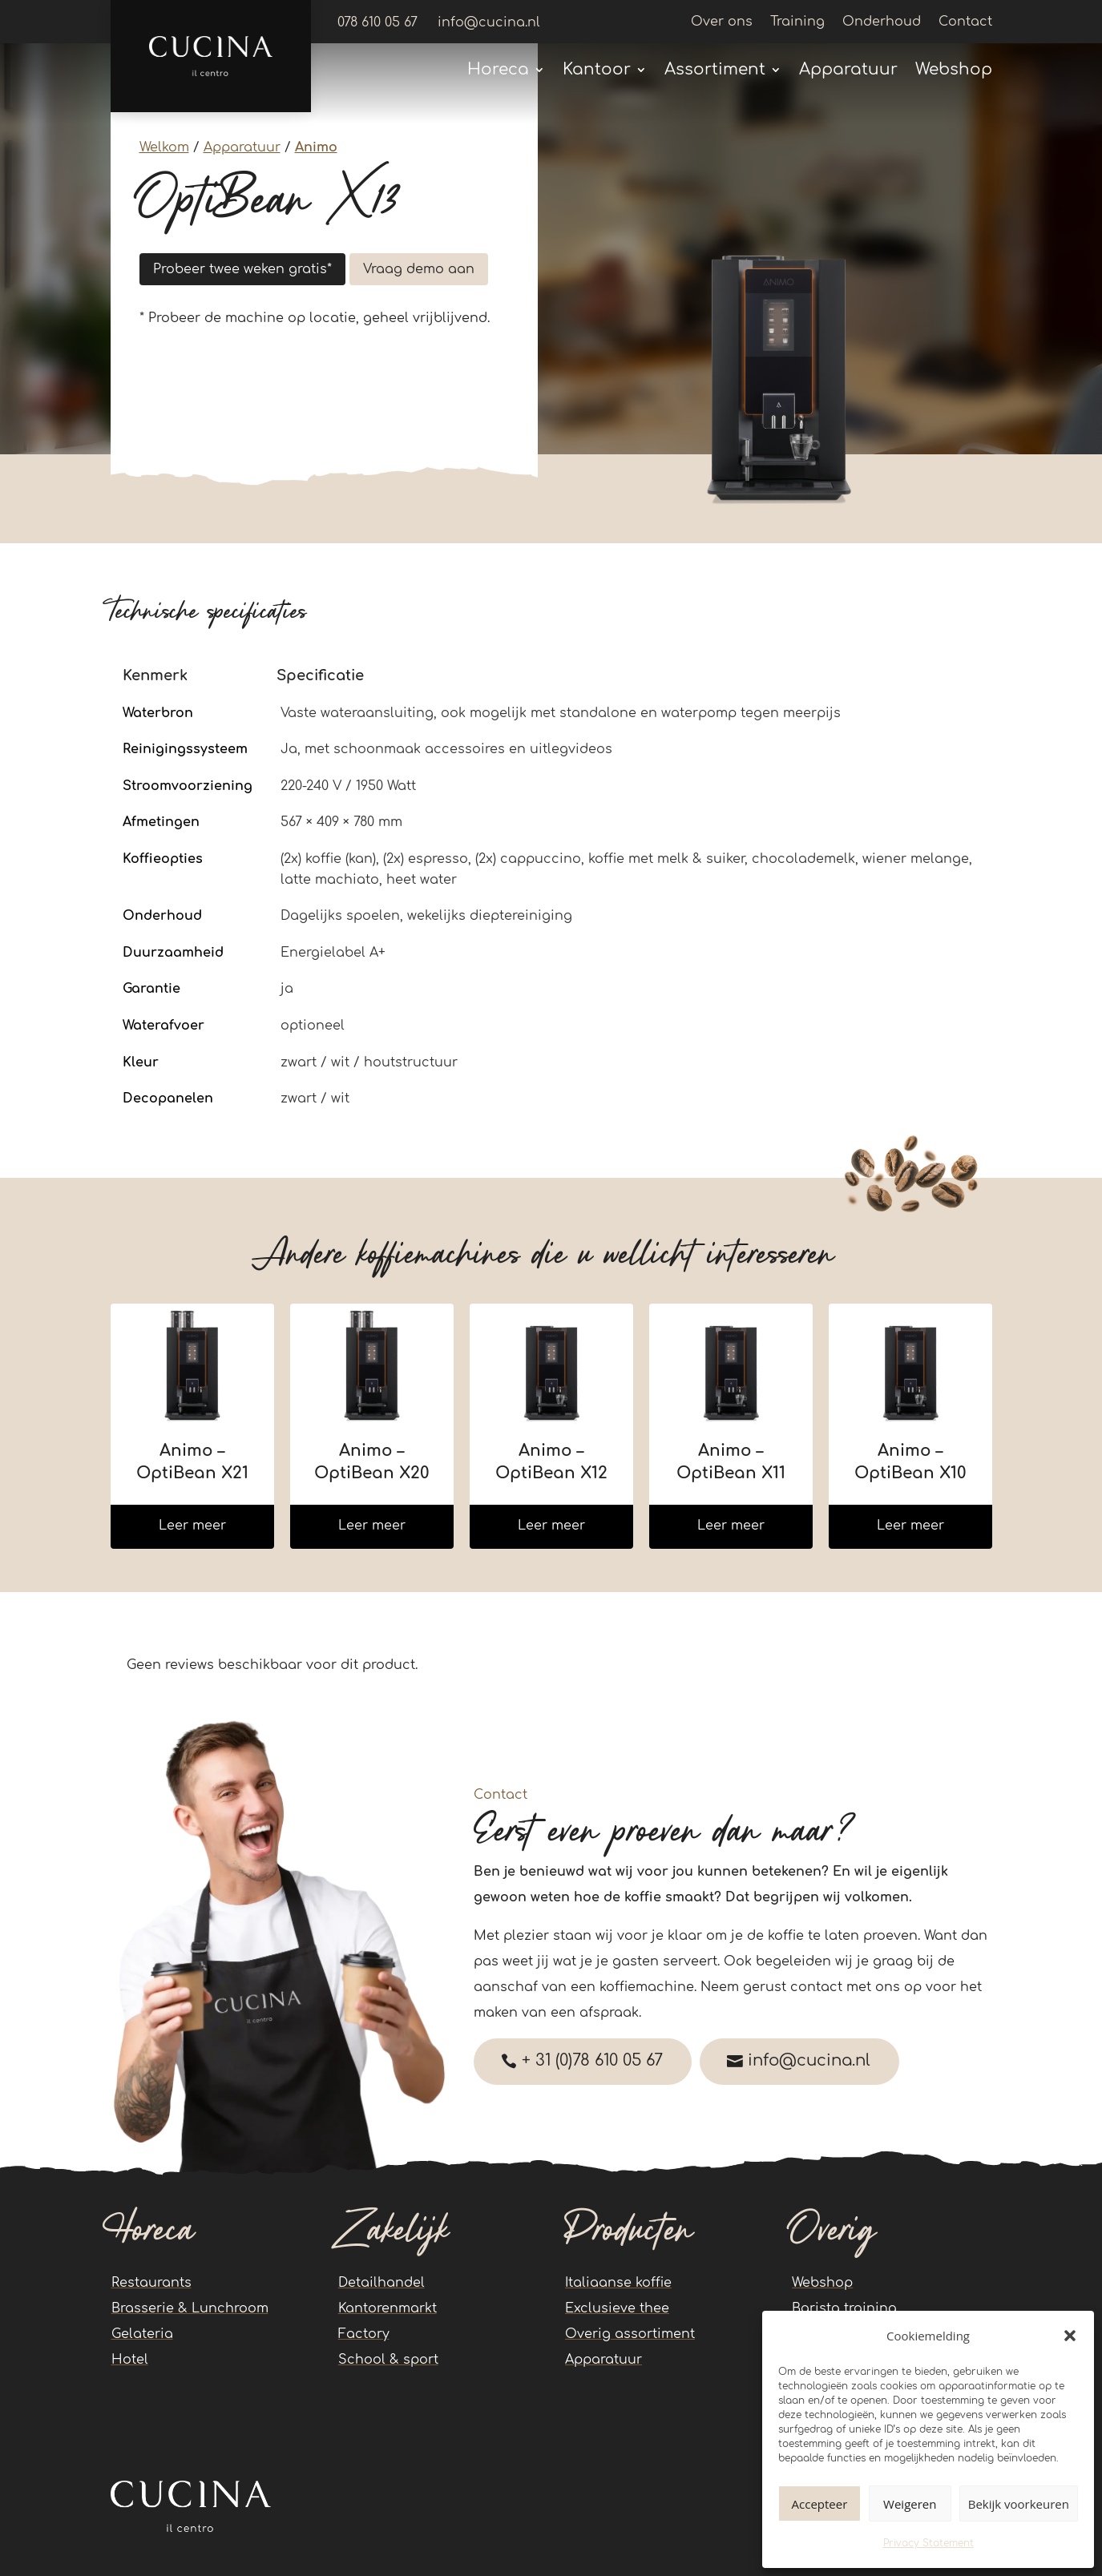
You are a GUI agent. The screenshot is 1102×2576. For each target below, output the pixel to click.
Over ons (722, 22)
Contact (965, 22)
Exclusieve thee (617, 2308)
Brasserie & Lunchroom (189, 2308)
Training (797, 22)
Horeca (498, 71)
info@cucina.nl (815, 2061)
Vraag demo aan (418, 269)
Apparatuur (848, 71)
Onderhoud (881, 22)
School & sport (388, 2359)
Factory (364, 2334)
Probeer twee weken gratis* (242, 269)
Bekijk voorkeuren (1018, 2504)
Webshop (953, 71)
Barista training (844, 2308)
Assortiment (714, 71)
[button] (1070, 2336)
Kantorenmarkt (387, 2308)
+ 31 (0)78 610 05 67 (594, 2061)
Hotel (129, 2359)
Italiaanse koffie (618, 2283)
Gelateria (142, 2334)
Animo (316, 147)
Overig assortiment (630, 2334)
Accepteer (820, 2504)
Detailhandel (381, 2283)
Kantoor (597, 71)
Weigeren (909, 2504)
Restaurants (151, 2283)
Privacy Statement (928, 2543)
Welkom (164, 147)
